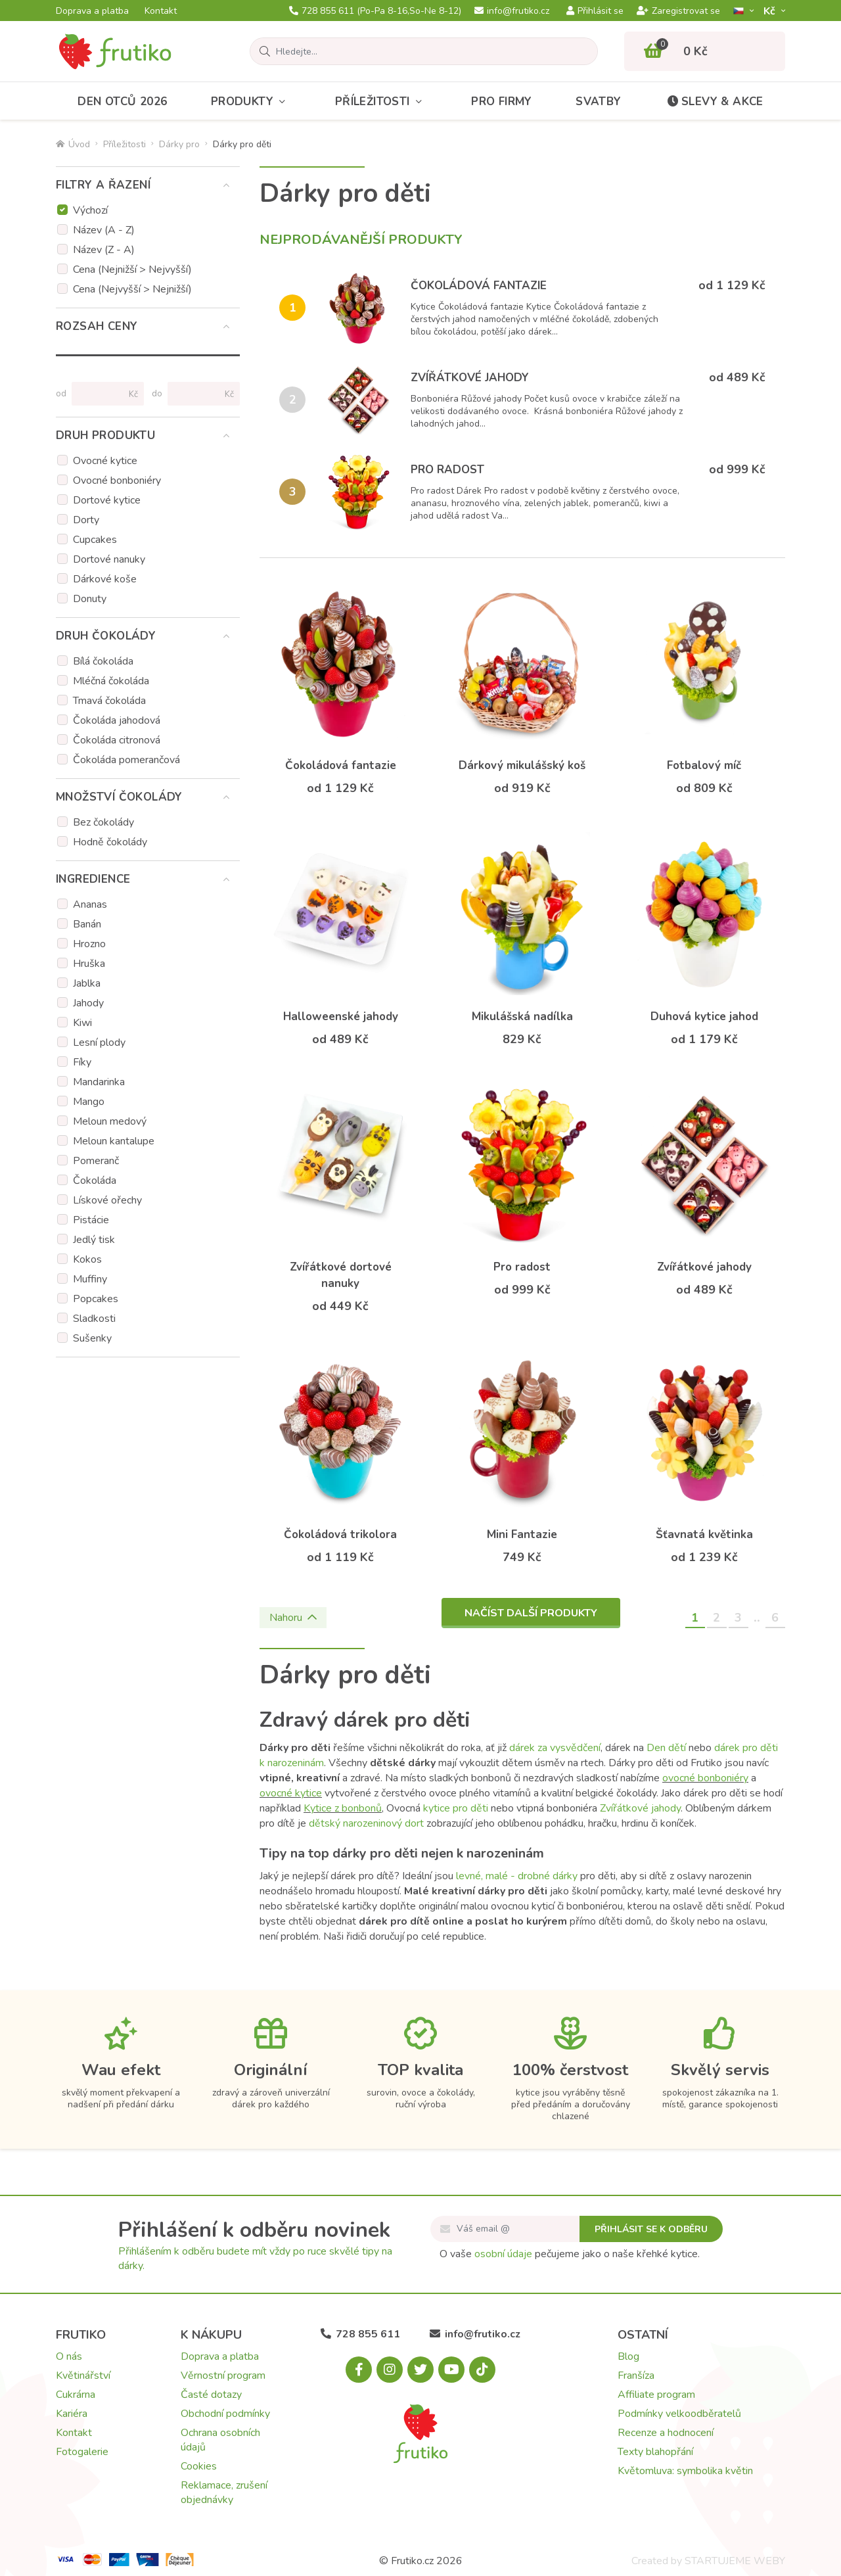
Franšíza (636, 2375)
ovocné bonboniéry (705, 1778)
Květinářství (83, 2375)
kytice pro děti (455, 1808)
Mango (88, 1101)
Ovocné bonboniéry (117, 480)
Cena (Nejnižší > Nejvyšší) (132, 269)
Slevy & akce (714, 101)
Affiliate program (656, 2394)
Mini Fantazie (522, 1534)
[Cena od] (102, 394)
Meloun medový (110, 1121)
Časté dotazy (211, 2394)
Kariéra (71, 2413)
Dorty (86, 520)
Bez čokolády (103, 822)
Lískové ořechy (107, 1200)
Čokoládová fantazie (479, 285)
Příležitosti (381, 101)
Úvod (73, 144)
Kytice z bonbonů (343, 1808)
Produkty (251, 101)
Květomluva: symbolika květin (685, 2471)
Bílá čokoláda (103, 661)
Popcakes (95, 1299)
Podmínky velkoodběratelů (679, 2413)
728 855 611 (375, 11)
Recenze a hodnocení (666, 2432)
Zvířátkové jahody (470, 377)
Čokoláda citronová (116, 740)
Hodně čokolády (110, 842)
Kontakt (161, 11)
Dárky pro (179, 144)
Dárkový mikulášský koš (522, 765)
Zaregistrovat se (678, 11)
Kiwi (82, 1023)
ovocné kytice (291, 1793)
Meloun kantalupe (113, 1141)
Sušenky (92, 1338)
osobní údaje (503, 2254)
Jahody (88, 1003)
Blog (628, 2356)
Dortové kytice (107, 500)
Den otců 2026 (122, 101)
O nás (69, 2356)
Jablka (87, 983)
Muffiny (90, 1279)
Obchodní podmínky (225, 2413)
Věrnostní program (223, 2375)
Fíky (82, 1062)
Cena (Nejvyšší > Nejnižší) (132, 289)
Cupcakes (95, 539)
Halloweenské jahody (340, 1016)
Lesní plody (99, 1042)
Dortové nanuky (109, 559)
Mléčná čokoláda (111, 681)
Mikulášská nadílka (522, 1016)
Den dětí (666, 1748)
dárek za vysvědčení (555, 1748)
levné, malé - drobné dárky (517, 1876)
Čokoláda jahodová (116, 720)
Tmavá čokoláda (109, 700)
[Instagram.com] (389, 2369)
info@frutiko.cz (511, 11)
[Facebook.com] (359, 2369)
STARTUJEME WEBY (735, 2561)
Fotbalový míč (704, 765)
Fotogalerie (82, 2452)
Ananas (90, 904)
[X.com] (420, 2369)
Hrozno (89, 944)
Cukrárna (75, 2394)
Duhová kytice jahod (704, 1016)
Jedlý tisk (94, 1239)
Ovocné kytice (105, 461)
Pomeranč (96, 1161)
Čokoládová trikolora (340, 1534)
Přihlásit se (595, 11)
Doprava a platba (92, 11)
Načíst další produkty (531, 1613)
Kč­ (770, 11)
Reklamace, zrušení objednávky (224, 2492)
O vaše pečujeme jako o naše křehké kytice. (570, 2254)
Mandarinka (99, 1082)
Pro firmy (501, 101)
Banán (87, 924)
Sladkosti (94, 1318)
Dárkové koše (105, 579)
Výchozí (90, 210)
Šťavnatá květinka (704, 1534)
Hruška (89, 963)
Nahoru (293, 1617)
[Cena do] (198, 394)
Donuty (89, 599)
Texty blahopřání (655, 2452)
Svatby (598, 101)
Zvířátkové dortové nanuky (341, 1275)
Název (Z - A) (104, 250)
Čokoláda (94, 1180)
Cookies (199, 2466)
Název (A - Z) (104, 230)
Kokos (87, 1259)
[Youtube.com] (451, 2369)
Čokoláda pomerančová (126, 760)
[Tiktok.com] (482, 2369)
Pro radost (447, 469)
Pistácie (91, 1220)
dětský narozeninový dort (366, 1823)
